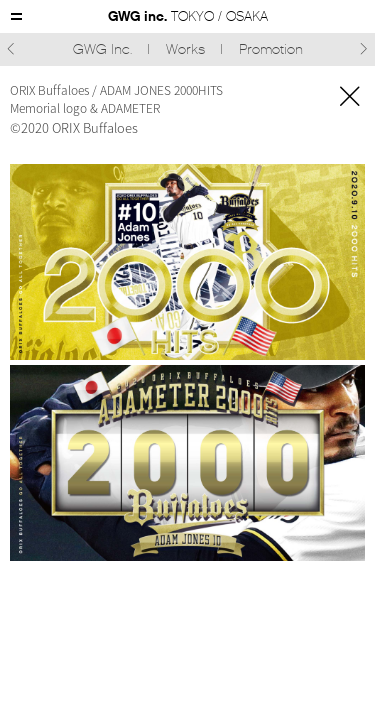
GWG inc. (188, 16)
